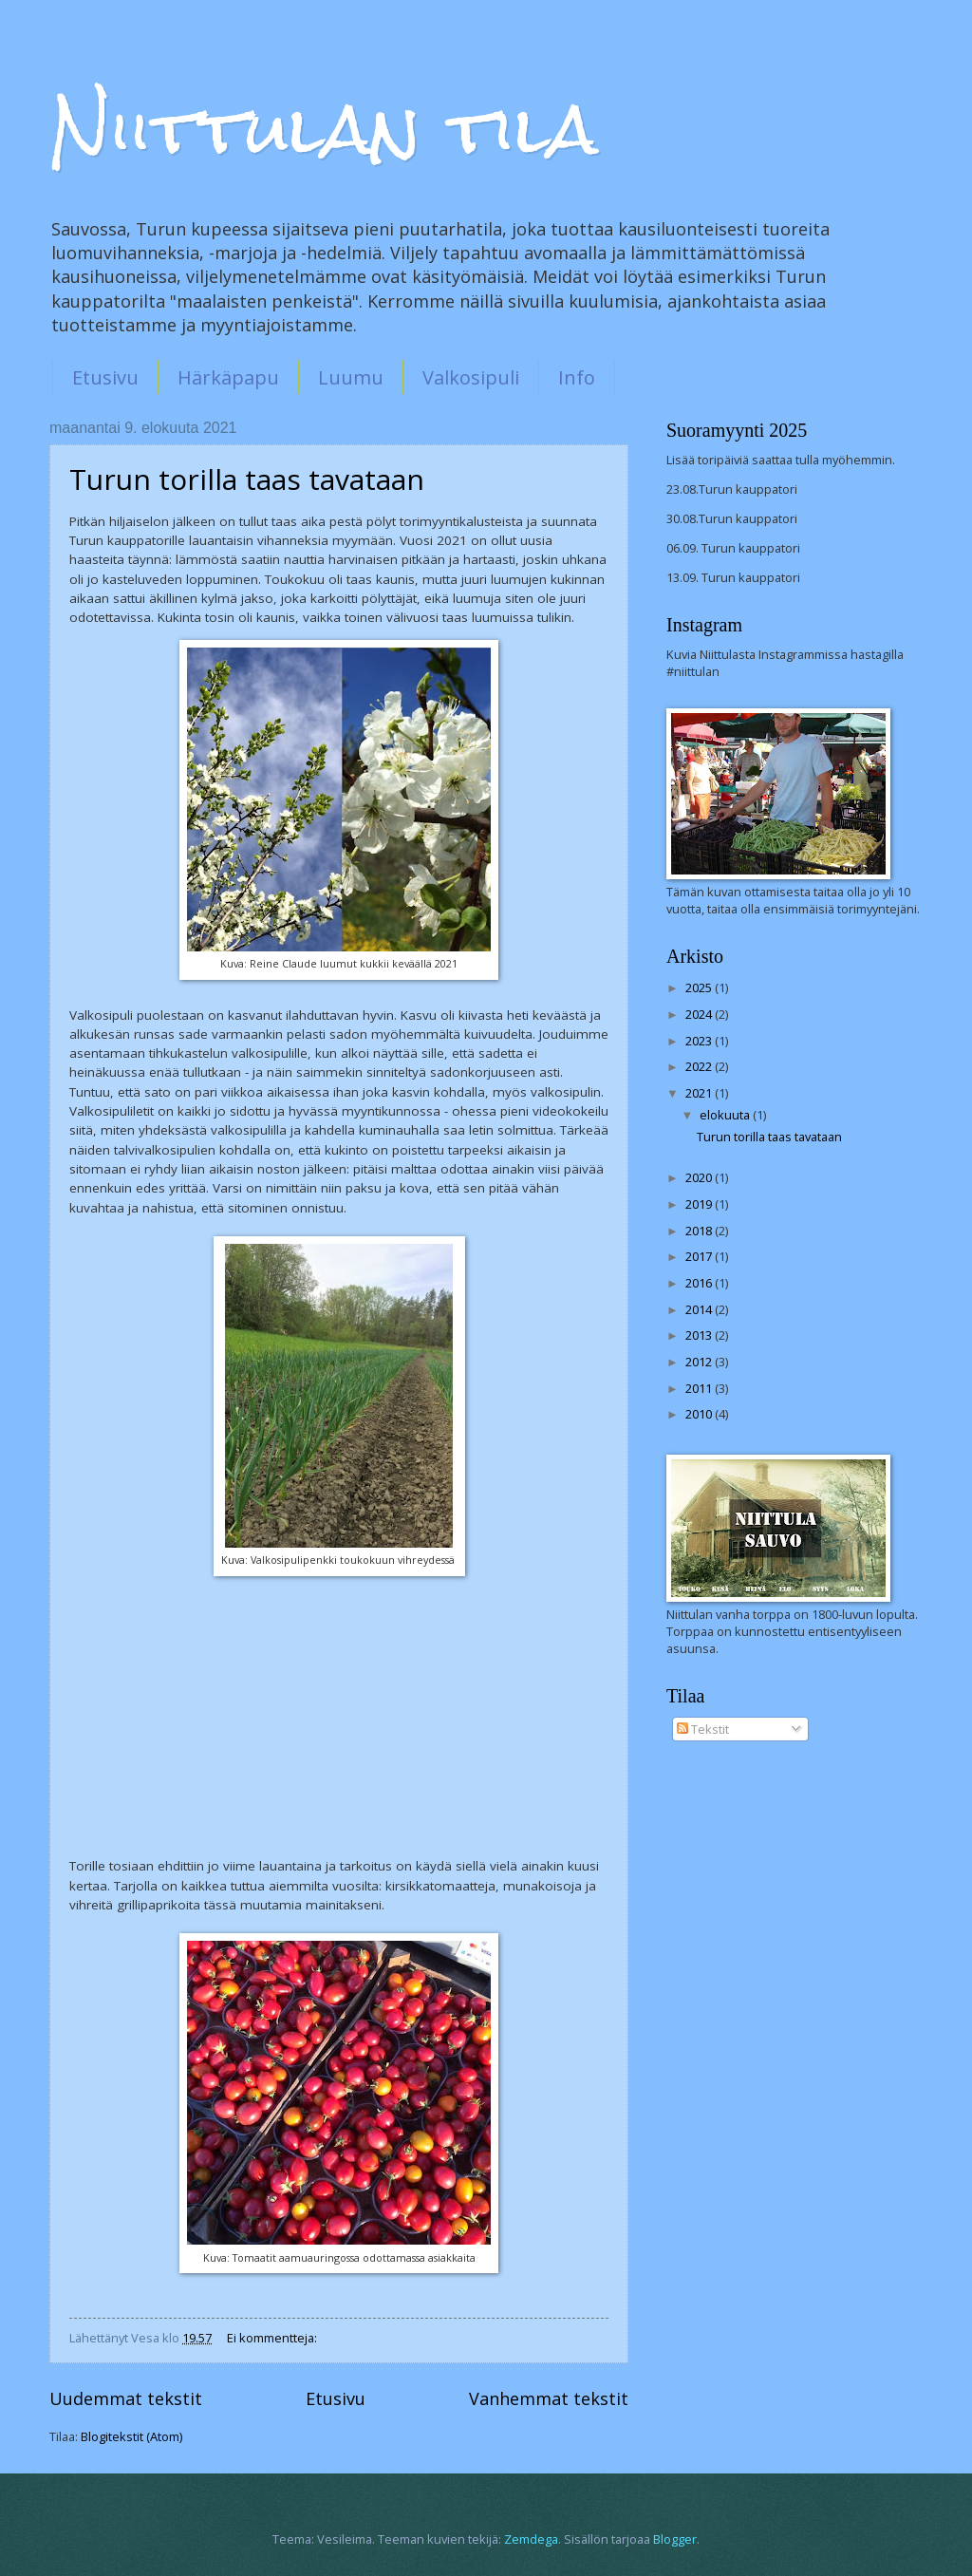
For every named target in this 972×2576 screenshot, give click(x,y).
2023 (700, 1040)
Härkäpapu (228, 377)
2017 (700, 1256)
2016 (700, 1282)
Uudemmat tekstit (125, 2398)
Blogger (675, 2539)
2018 (700, 1230)
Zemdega (531, 2539)
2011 (700, 1388)
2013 (700, 1335)
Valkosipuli (470, 377)
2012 (700, 1361)
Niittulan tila (323, 128)
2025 (700, 987)
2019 (700, 1204)
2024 (700, 1014)
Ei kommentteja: (273, 2337)
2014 (700, 1309)
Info (576, 377)
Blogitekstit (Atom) (131, 2436)
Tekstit (703, 1729)
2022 (700, 1066)
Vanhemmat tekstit (548, 2398)
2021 (700, 1092)
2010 (700, 1413)
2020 (700, 1177)
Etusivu (105, 377)
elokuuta (726, 1114)
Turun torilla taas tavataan (246, 479)
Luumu (350, 377)
